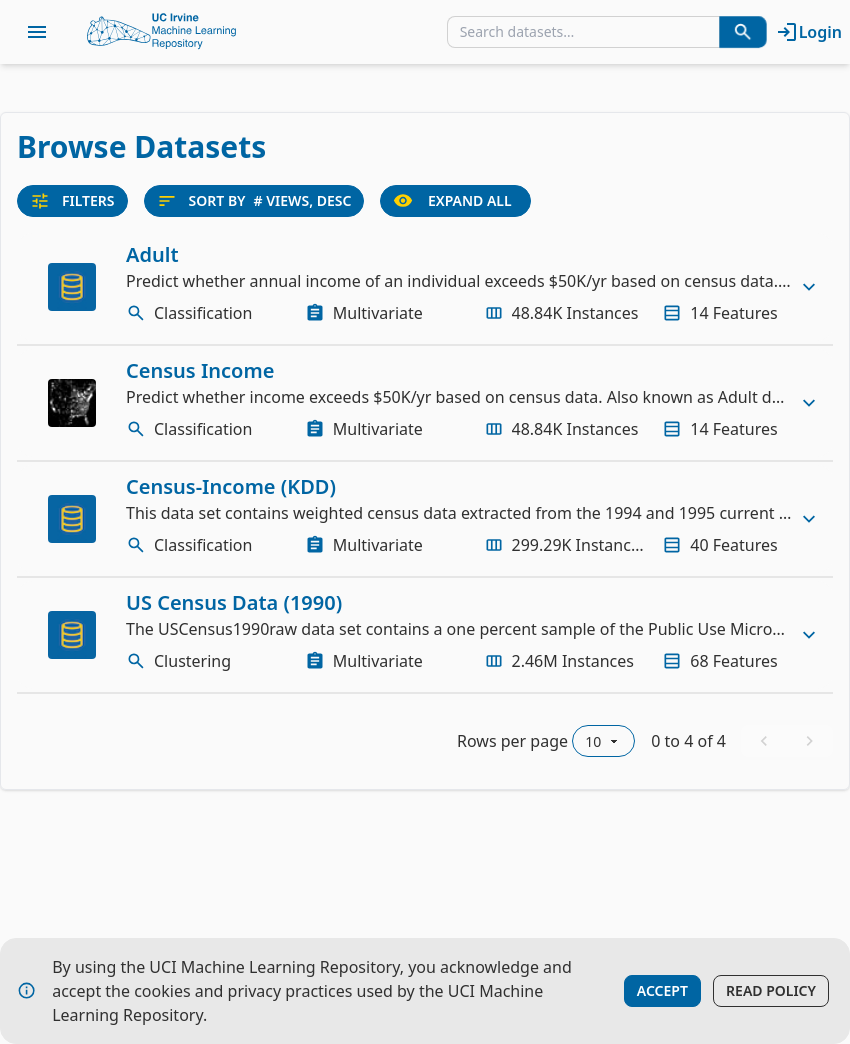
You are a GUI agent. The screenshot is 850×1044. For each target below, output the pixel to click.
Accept (662, 990)
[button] (425, 287)
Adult (152, 254)
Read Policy (771, 990)
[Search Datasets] (743, 32)
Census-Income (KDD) (231, 486)
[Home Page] (162, 32)
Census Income (200, 370)
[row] (425, 287)
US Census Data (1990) (234, 602)
